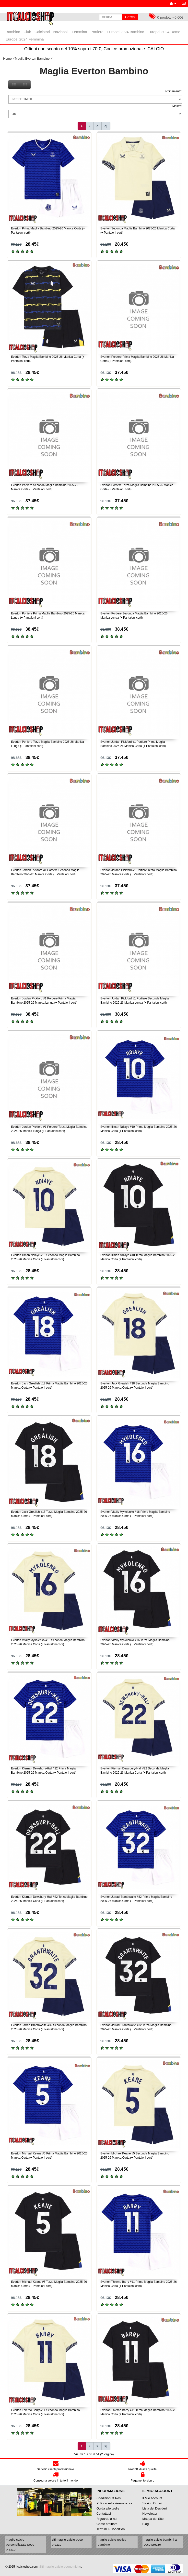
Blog (145, 2524)
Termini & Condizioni (111, 2529)
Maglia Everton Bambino (32, 58)
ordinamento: (173, 91)
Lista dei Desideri (154, 2508)
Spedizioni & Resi (108, 2498)
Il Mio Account (152, 2498)
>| (106, 126)
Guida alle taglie (107, 2508)
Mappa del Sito (153, 2519)
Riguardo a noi (106, 2519)
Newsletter (149, 2513)
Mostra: (177, 106)
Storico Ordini (152, 2503)
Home (7, 58)
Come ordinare (107, 2524)
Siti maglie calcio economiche (60, 2566)
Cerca (130, 17)
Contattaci (103, 2513)
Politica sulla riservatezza (114, 2503)
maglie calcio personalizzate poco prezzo (20, 2544)
